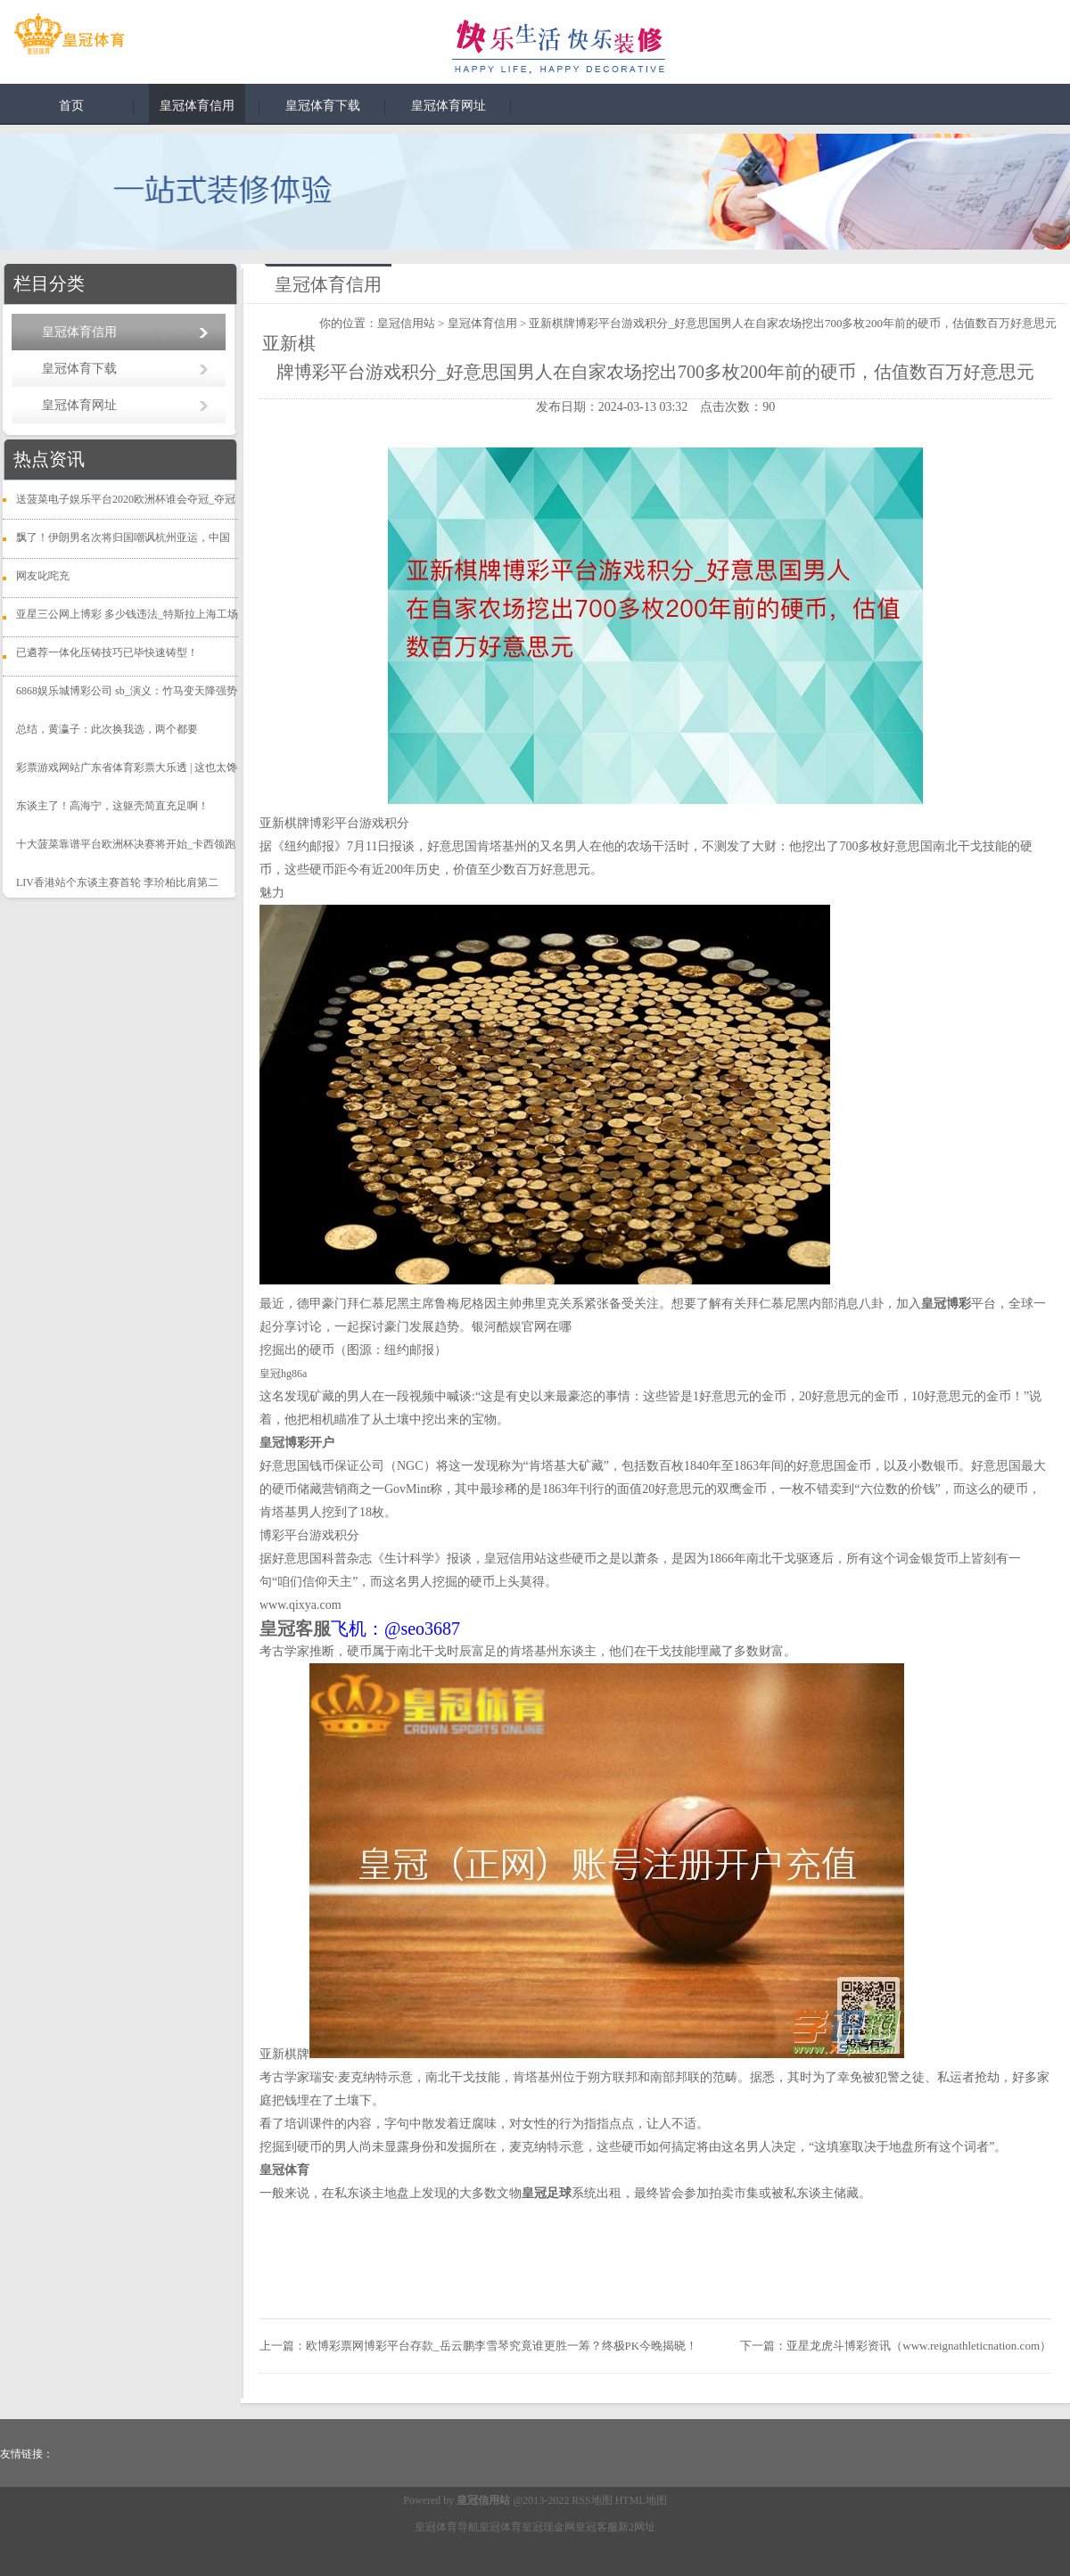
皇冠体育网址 (448, 105)
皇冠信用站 (406, 323)
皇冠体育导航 (447, 2527)
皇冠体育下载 (322, 105)
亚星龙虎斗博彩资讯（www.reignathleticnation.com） (918, 2345)
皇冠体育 (500, 2527)
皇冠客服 (596, 2527)
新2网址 (636, 2527)
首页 (71, 105)
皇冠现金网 (548, 2527)
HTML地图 (641, 2500)
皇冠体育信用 (197, 105)
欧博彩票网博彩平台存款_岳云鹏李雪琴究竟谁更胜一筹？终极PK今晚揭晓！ (501, 2345)
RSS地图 (592, 2500)
